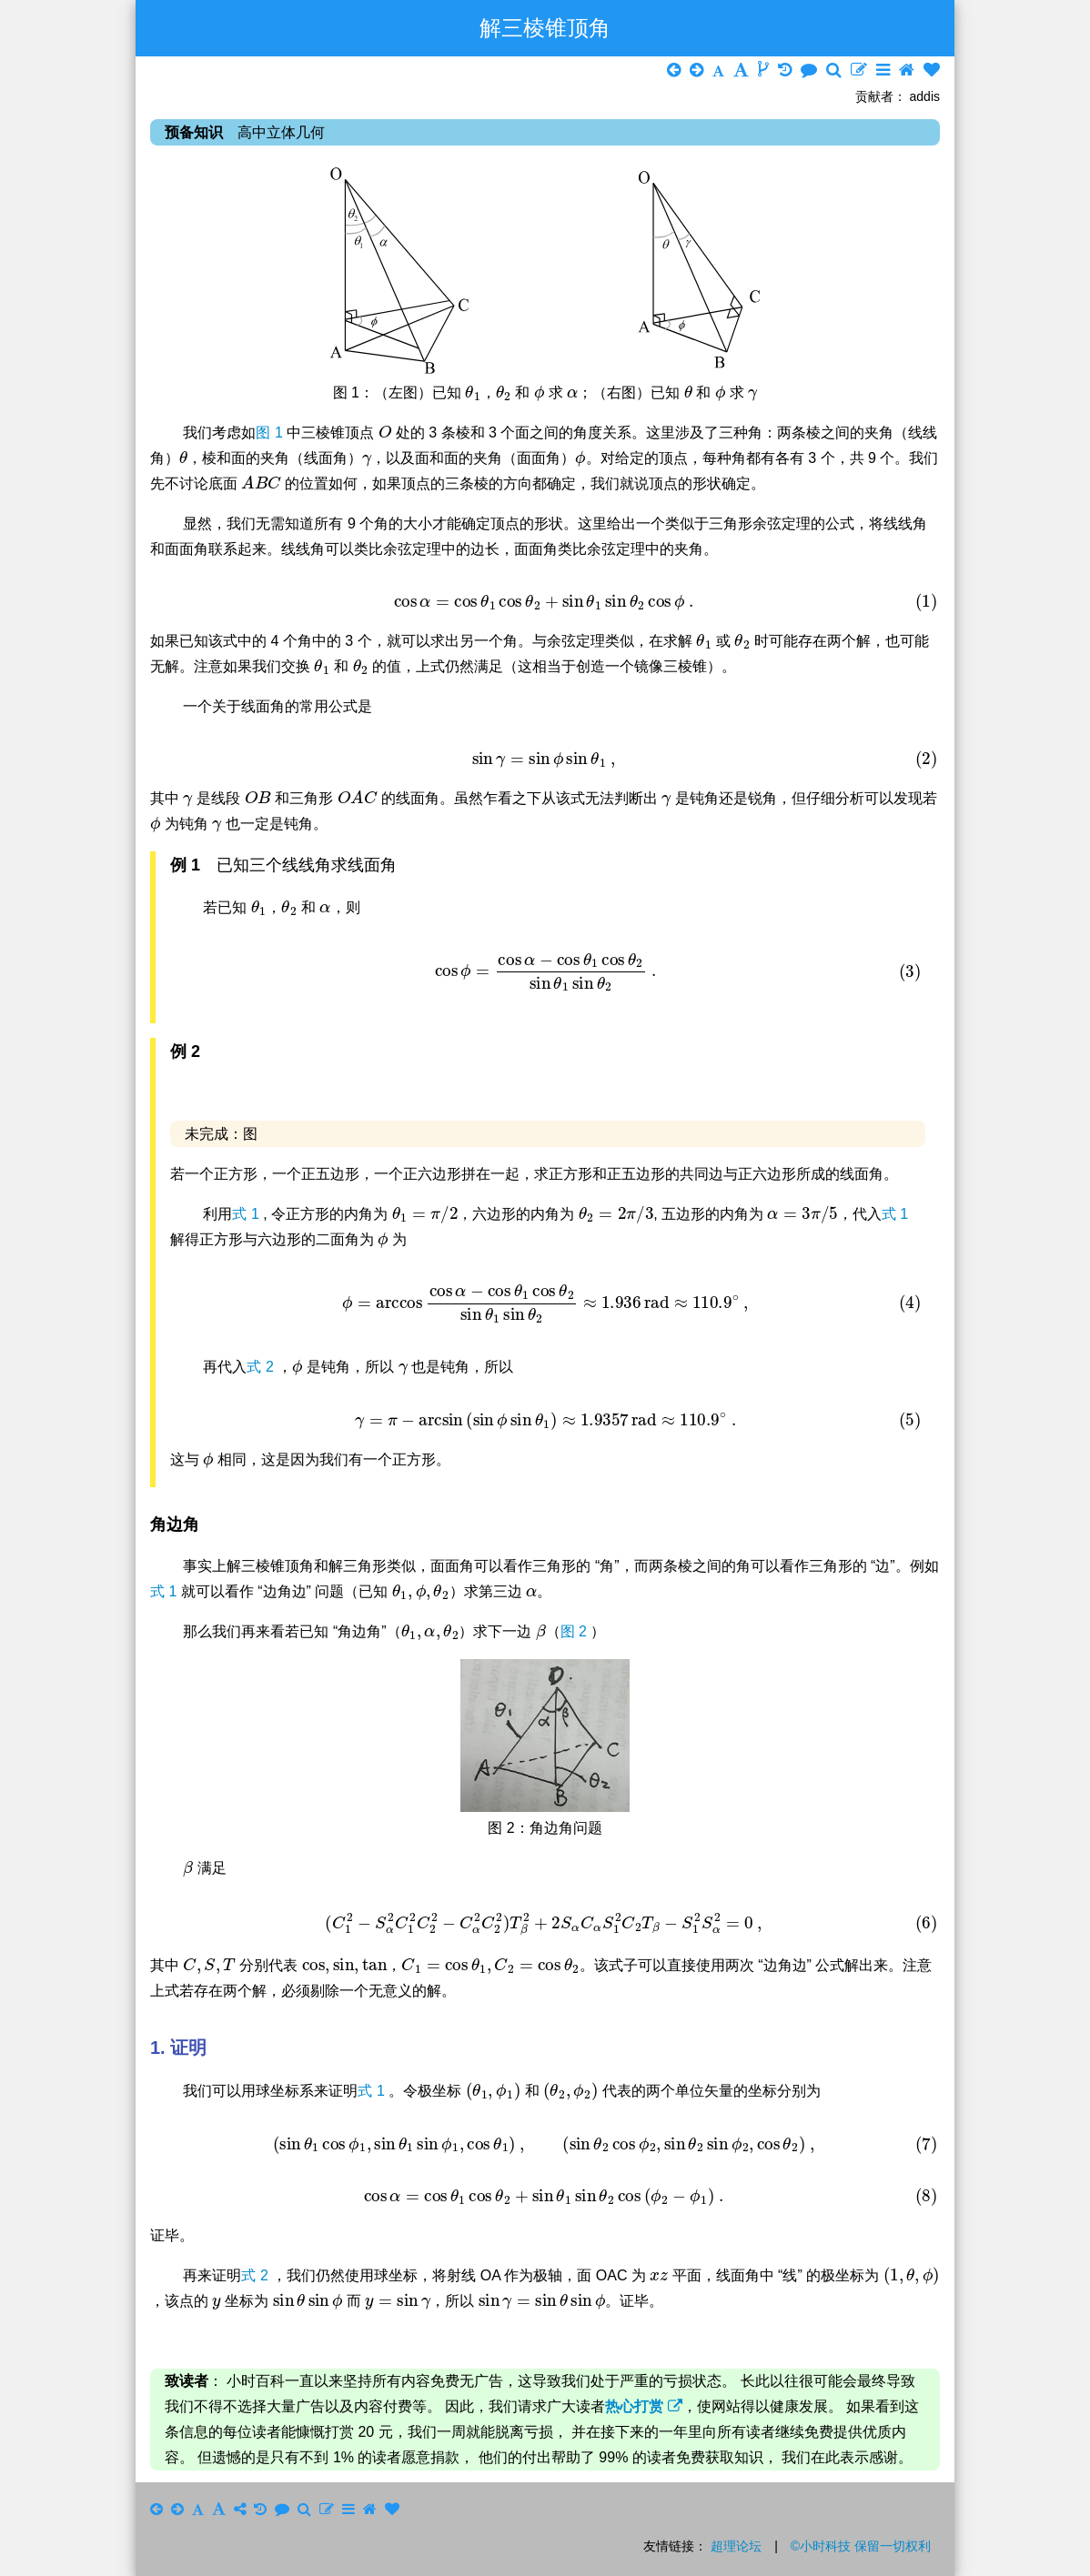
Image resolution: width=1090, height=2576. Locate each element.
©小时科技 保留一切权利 (861, 2546)
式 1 (247, 1214)
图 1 (271, 432)
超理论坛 (736, 2546)
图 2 (575, 1631)
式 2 (262, 1366)
